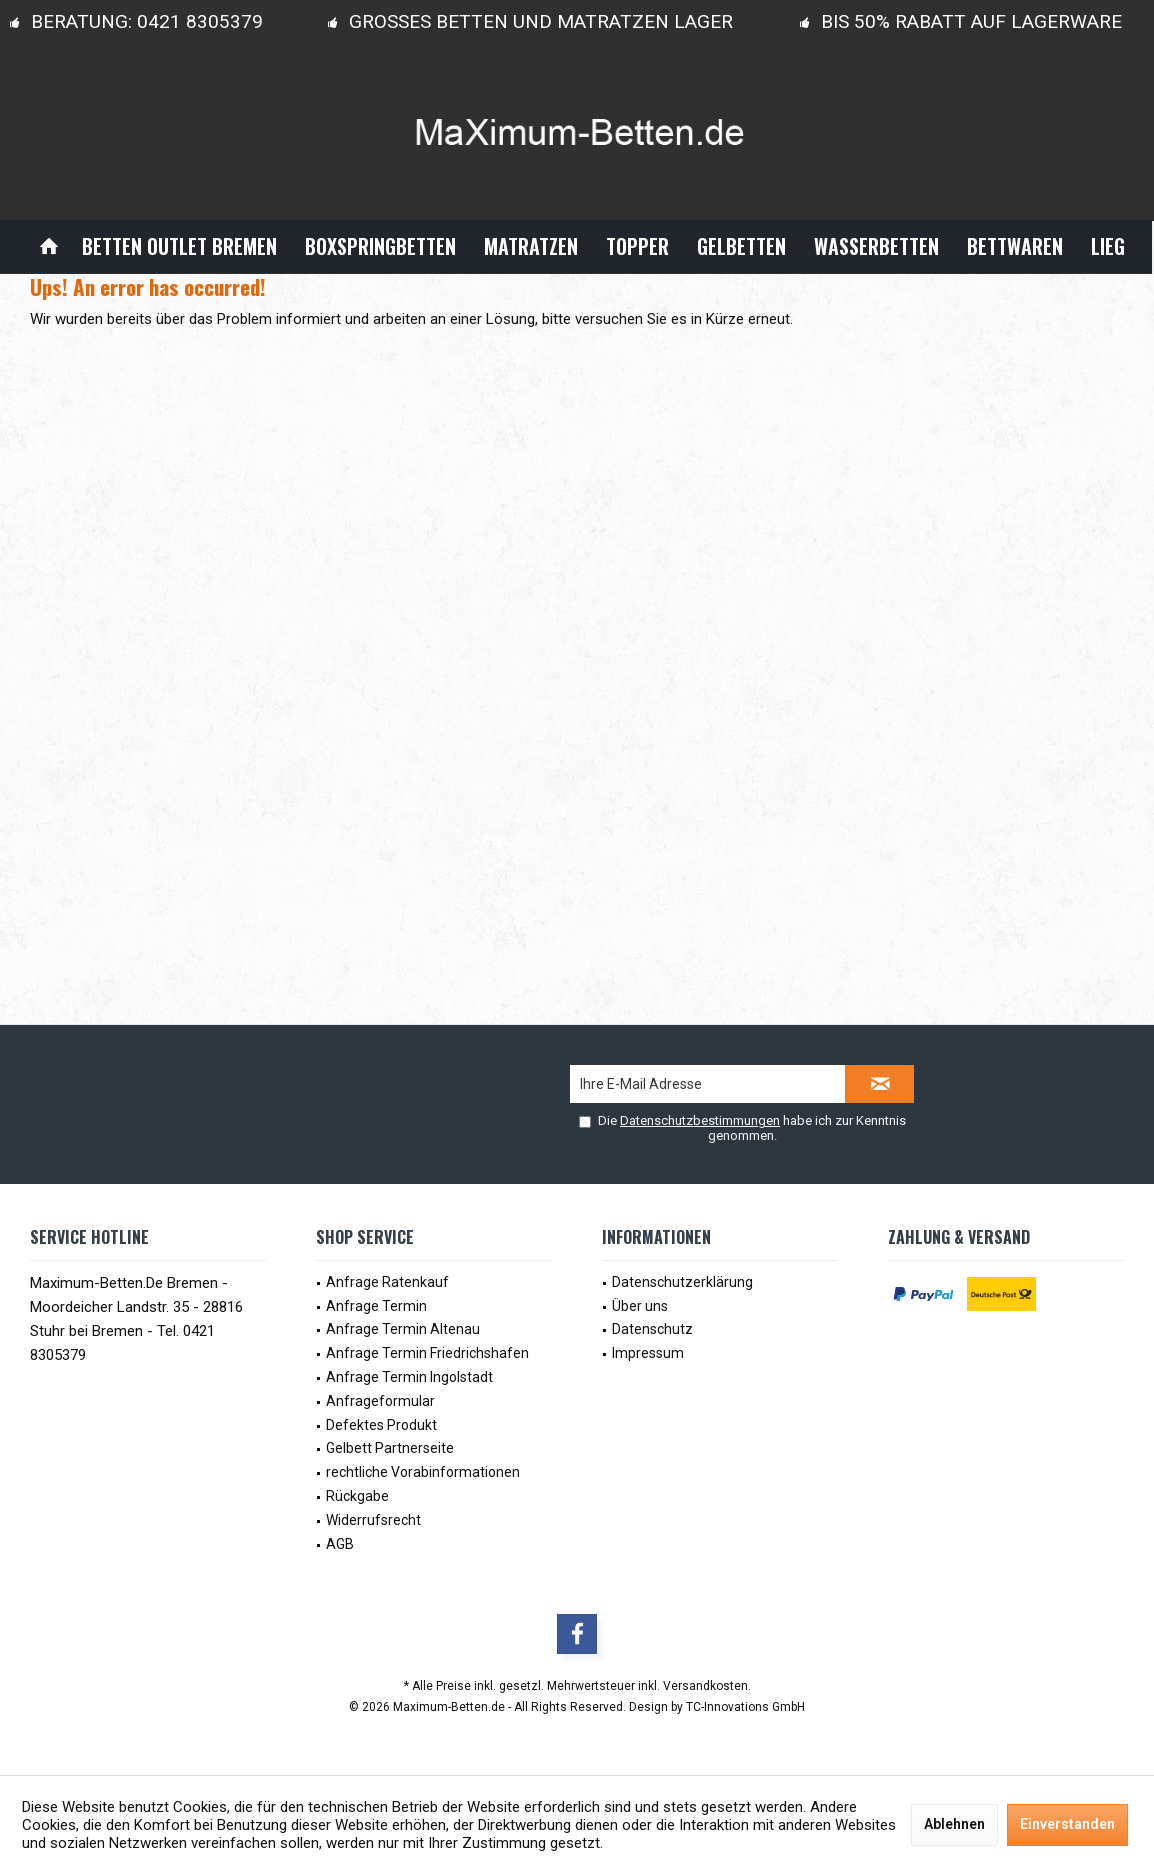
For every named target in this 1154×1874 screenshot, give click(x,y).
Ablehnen (954, 1824)
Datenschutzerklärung (682, 1282)
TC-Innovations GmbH (745, 1707)
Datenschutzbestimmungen (700, 1120)
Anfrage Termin (376, 1306)
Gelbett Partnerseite (390, 1448)
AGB (340, 1544)
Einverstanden (1067, 1824)
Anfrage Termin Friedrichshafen (427, 1353)
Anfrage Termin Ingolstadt (409, 1377)
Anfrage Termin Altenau (403, 1329)
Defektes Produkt (381, 1425)
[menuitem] (49, 246)
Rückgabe (357, 1496)
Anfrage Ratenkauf (387, 1282)
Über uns (640, 1306)
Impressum (648, 1353)
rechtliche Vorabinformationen (423, 1472)
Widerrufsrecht (373, 1520)
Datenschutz (652, 1329)
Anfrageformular (380, 1401)
